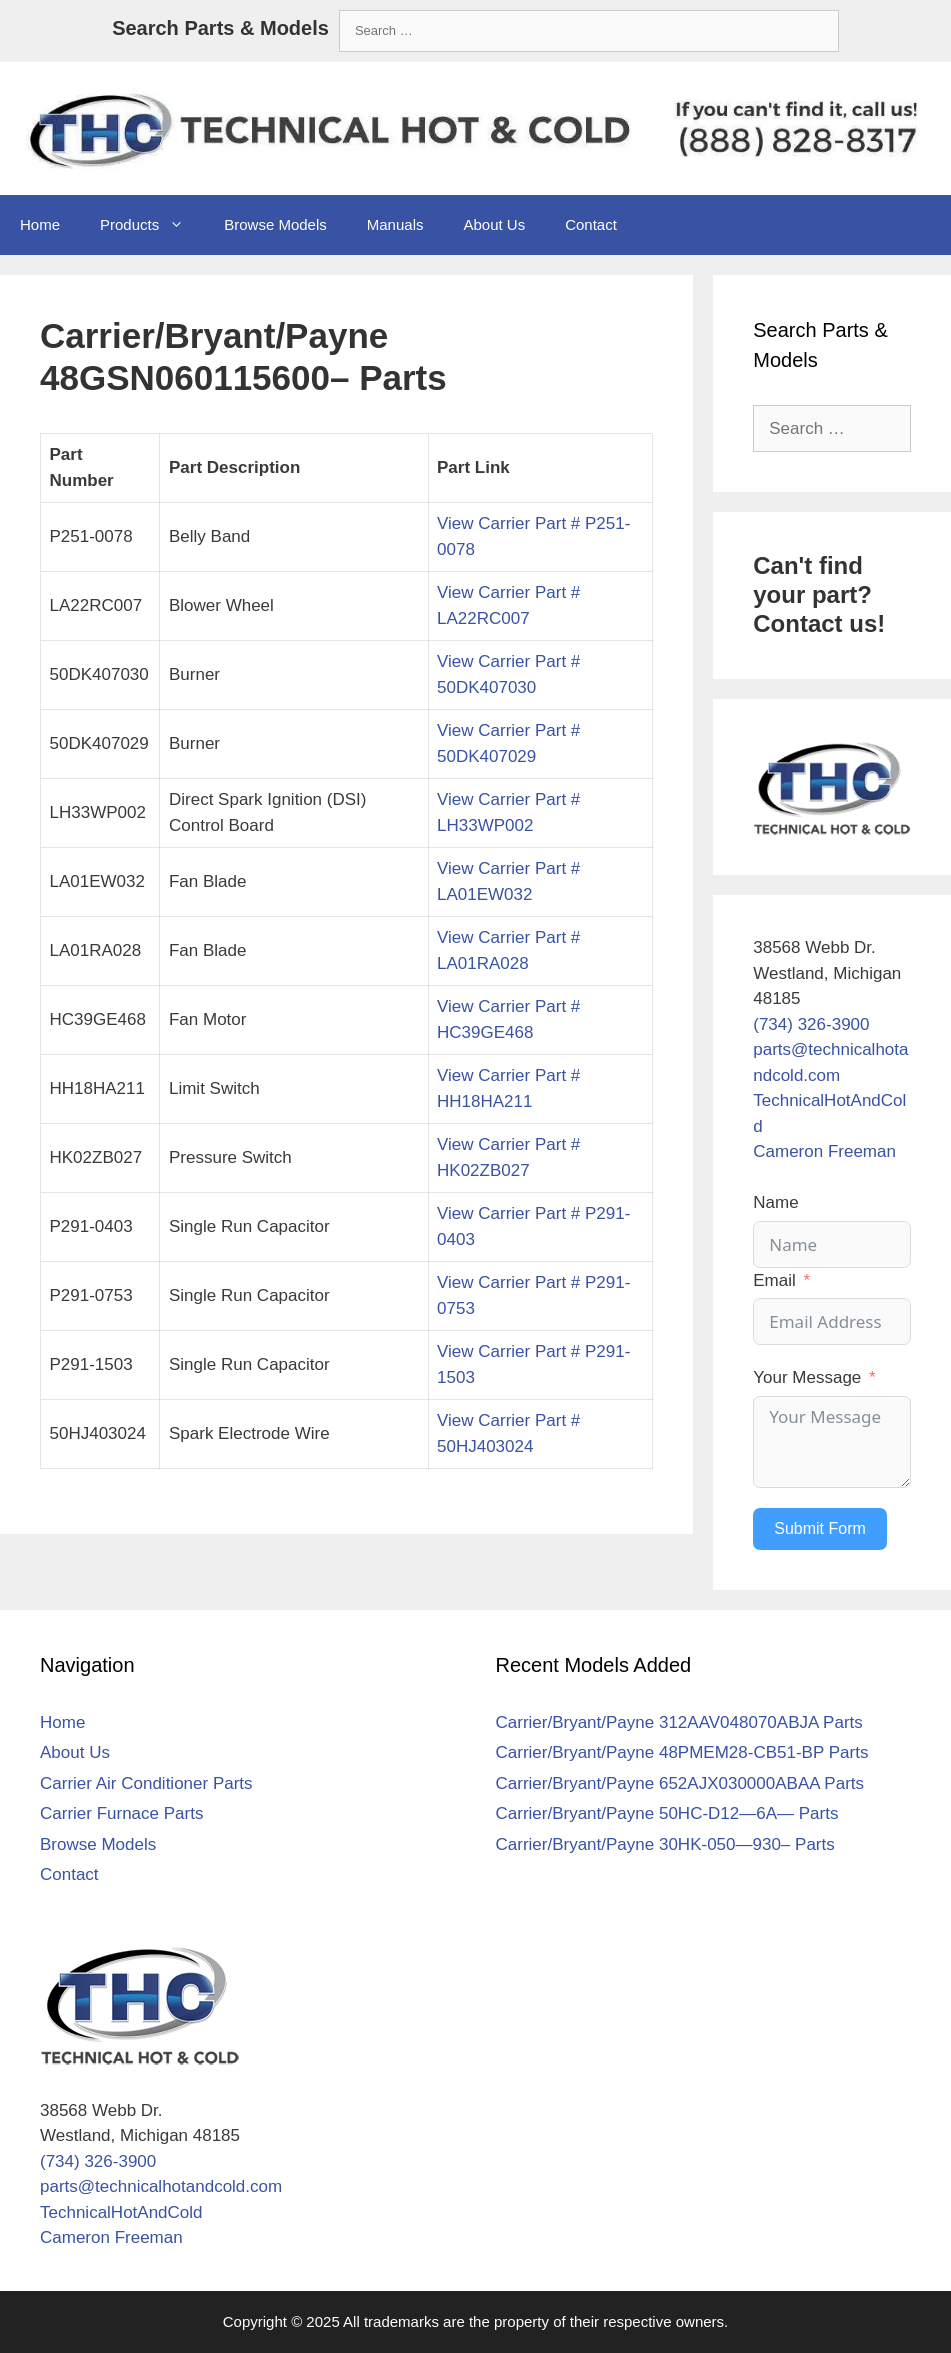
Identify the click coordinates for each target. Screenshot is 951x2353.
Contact (591, 224)
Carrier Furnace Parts (121, 1813)
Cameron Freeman (824, 1151)
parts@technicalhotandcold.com (161, 2186)
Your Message (807, 1377)
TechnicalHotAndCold (121, 2212)
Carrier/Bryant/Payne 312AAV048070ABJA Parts (679, 1722)
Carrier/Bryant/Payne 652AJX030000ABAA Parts (680, 1783)
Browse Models (275, 224)
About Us (494, 224)
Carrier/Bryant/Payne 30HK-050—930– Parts (665, 1844)
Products (152, 225)
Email (774, 1280)
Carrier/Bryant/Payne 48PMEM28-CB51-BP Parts (682, 1752)
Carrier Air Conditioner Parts (146, 1783)
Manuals (395, 224)
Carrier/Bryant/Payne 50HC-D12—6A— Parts (667, 1813)
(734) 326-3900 (811, 1024)
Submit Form (820, 1528)
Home (40, 224)
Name (775, 1202)
